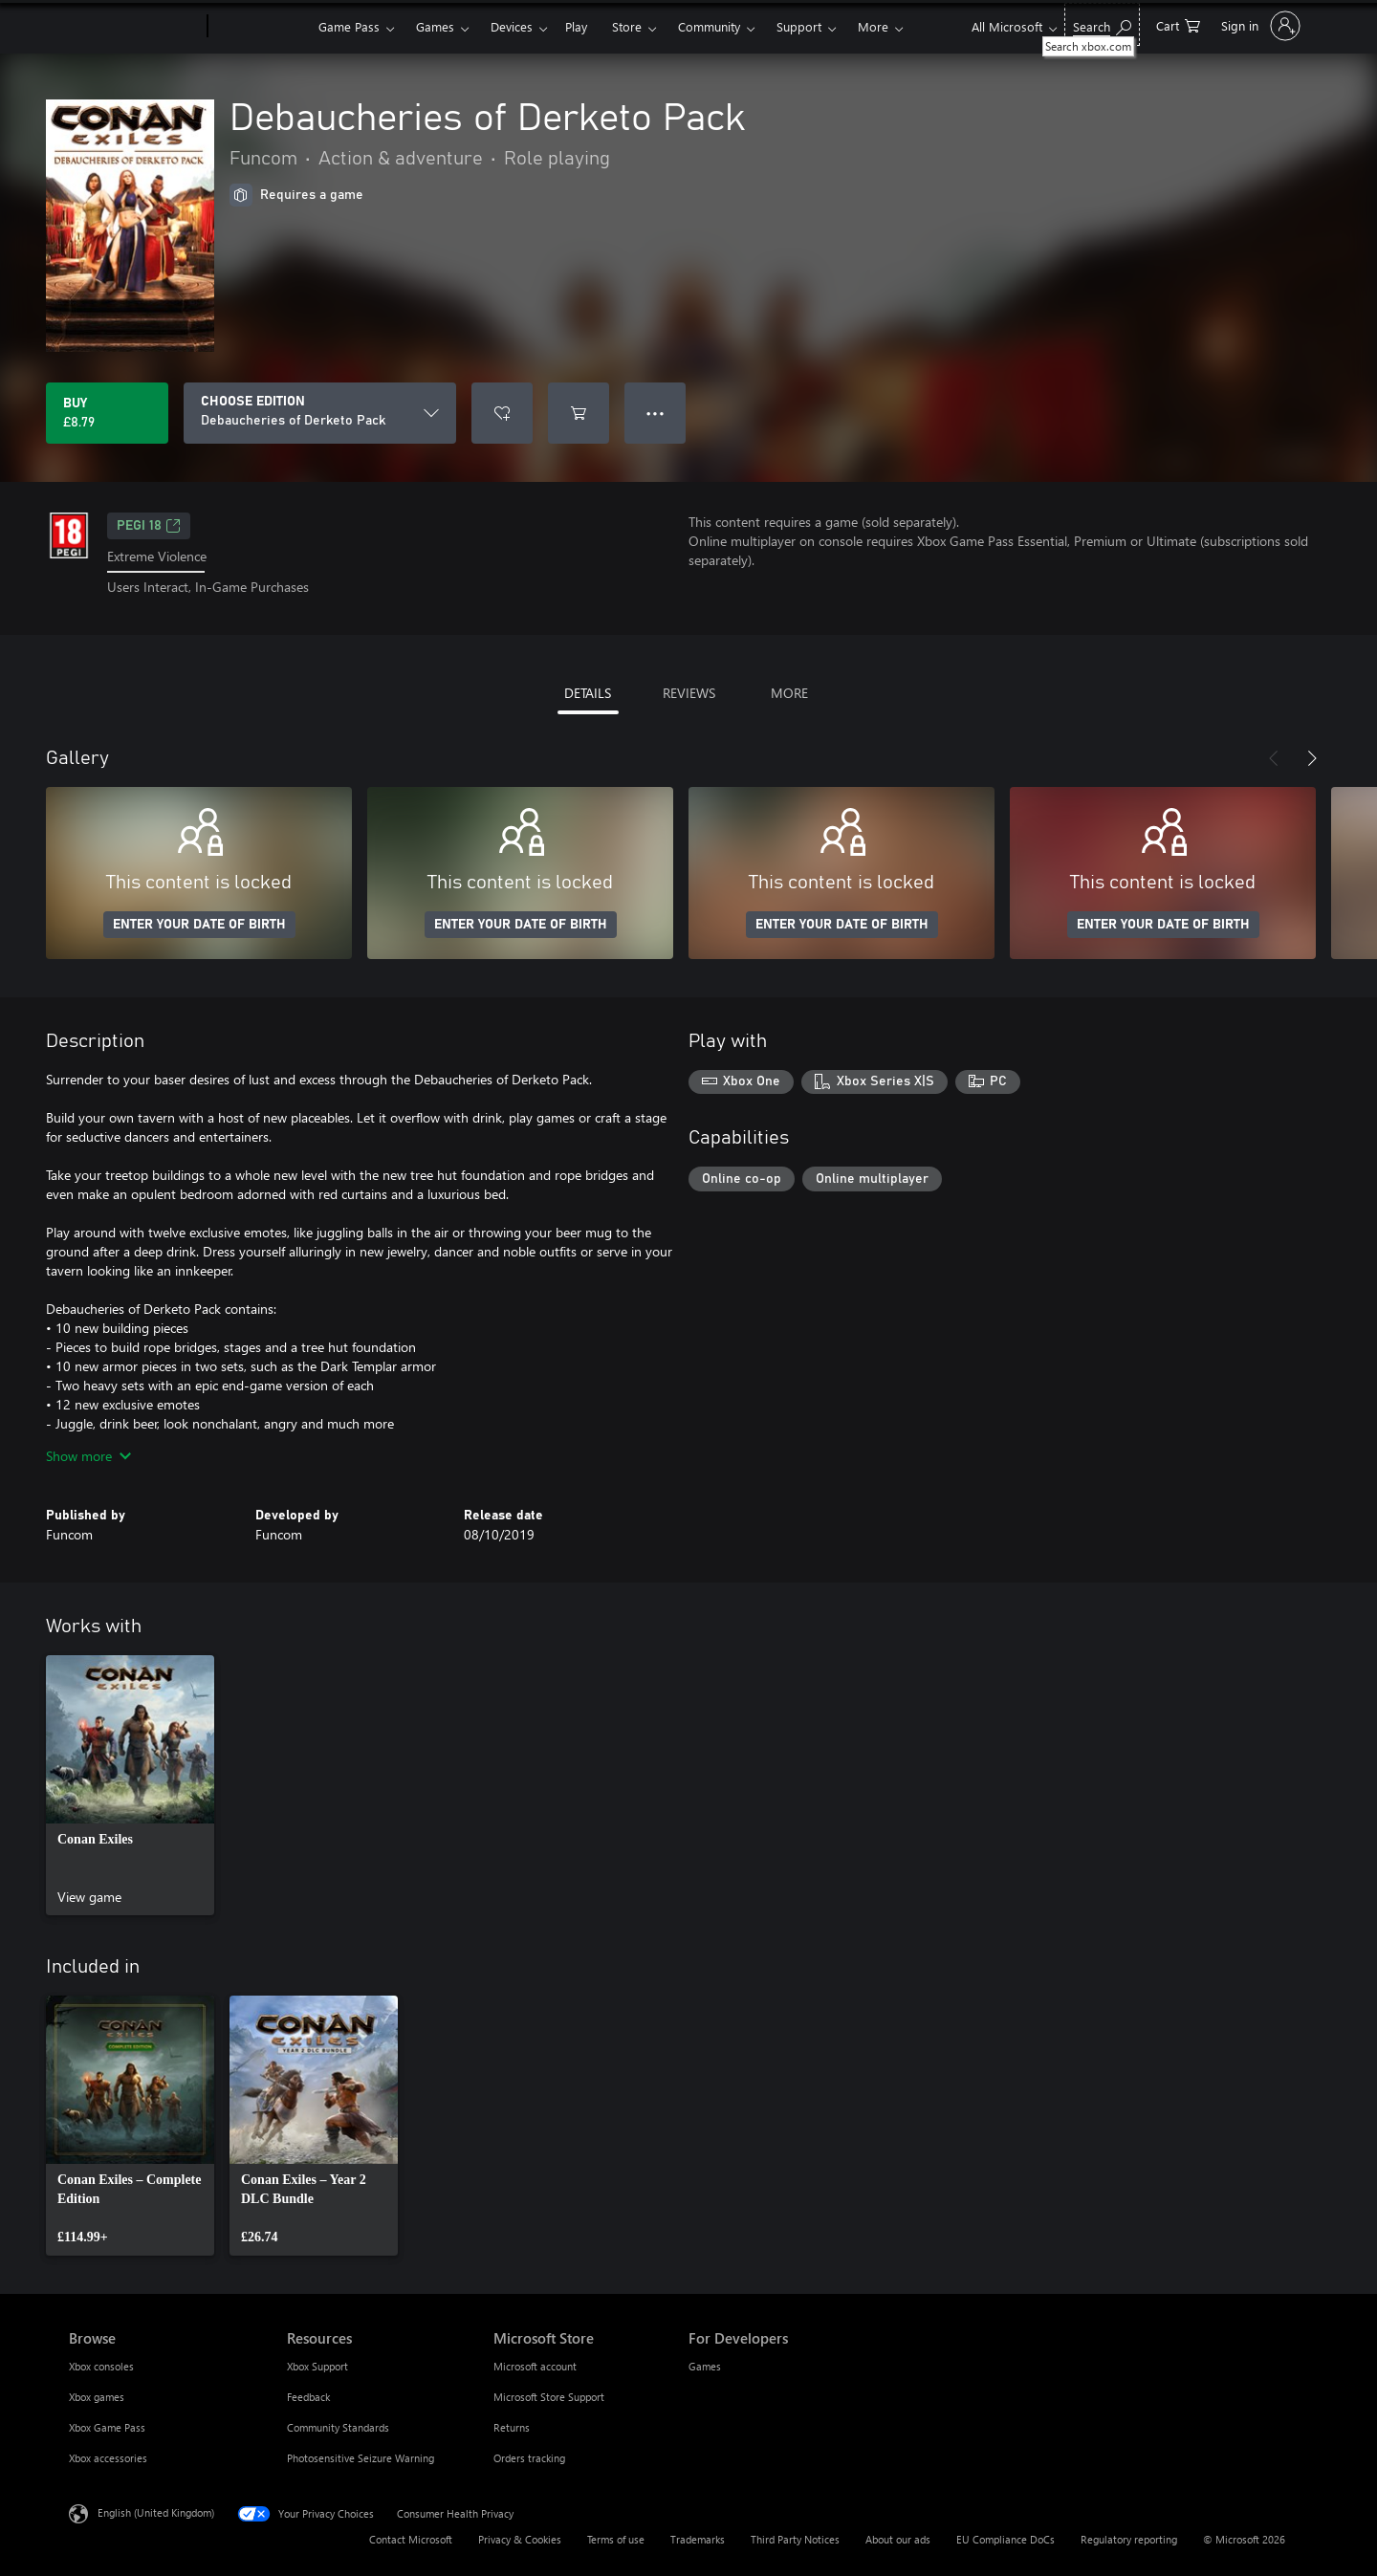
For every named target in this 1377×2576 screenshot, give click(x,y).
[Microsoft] (134, 27)
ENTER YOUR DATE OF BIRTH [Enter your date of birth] (199, 924)
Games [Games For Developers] (704, 2366)
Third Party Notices (795, 2539)
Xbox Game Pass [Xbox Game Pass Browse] (107, 2427)
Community (709, 26)
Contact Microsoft (410, 2539)
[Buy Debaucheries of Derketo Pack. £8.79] (107, 413)
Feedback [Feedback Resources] (308, 2396)
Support (798, 26)
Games (435, 26)
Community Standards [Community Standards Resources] (338, 2427)
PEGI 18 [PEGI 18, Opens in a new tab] (149, 526)
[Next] (1312, 758)
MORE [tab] (789, 693)
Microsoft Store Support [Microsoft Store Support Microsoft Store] (548, 2396)
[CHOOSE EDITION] (320, 413)
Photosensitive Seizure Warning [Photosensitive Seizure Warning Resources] (360, 2458)
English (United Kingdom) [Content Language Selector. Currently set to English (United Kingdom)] (156, 2511)
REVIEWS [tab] (689, 693)
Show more (88, 1456)
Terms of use (616, 2539)
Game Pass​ (349, 26)
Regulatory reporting (1129, 2539)
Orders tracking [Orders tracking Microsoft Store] (529, 2458)
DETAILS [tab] (587, 693)
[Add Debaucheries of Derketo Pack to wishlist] (502, 413)
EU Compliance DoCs (1005, 2539)
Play (576, 26)
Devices (512, 26)
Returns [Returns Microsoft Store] (511, 2427)
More (873, 26)
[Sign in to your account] (1259, 26)
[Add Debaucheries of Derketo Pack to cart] (578, 413)
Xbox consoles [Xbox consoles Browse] (101, 2366)
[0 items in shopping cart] (1178, 24)
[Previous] (1274, 758)
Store (627, 26)
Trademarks (697, 2539)
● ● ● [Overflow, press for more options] (655, 412)
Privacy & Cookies (519, 2539)
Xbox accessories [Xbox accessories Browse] (108, 2458)
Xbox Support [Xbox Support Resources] (317, 2366)
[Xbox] (260, 27)
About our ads (897, 2539)
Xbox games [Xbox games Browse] (96, 2396)
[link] (130, 1785)
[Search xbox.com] (1102, 24)
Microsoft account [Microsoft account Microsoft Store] (535, 2366)
